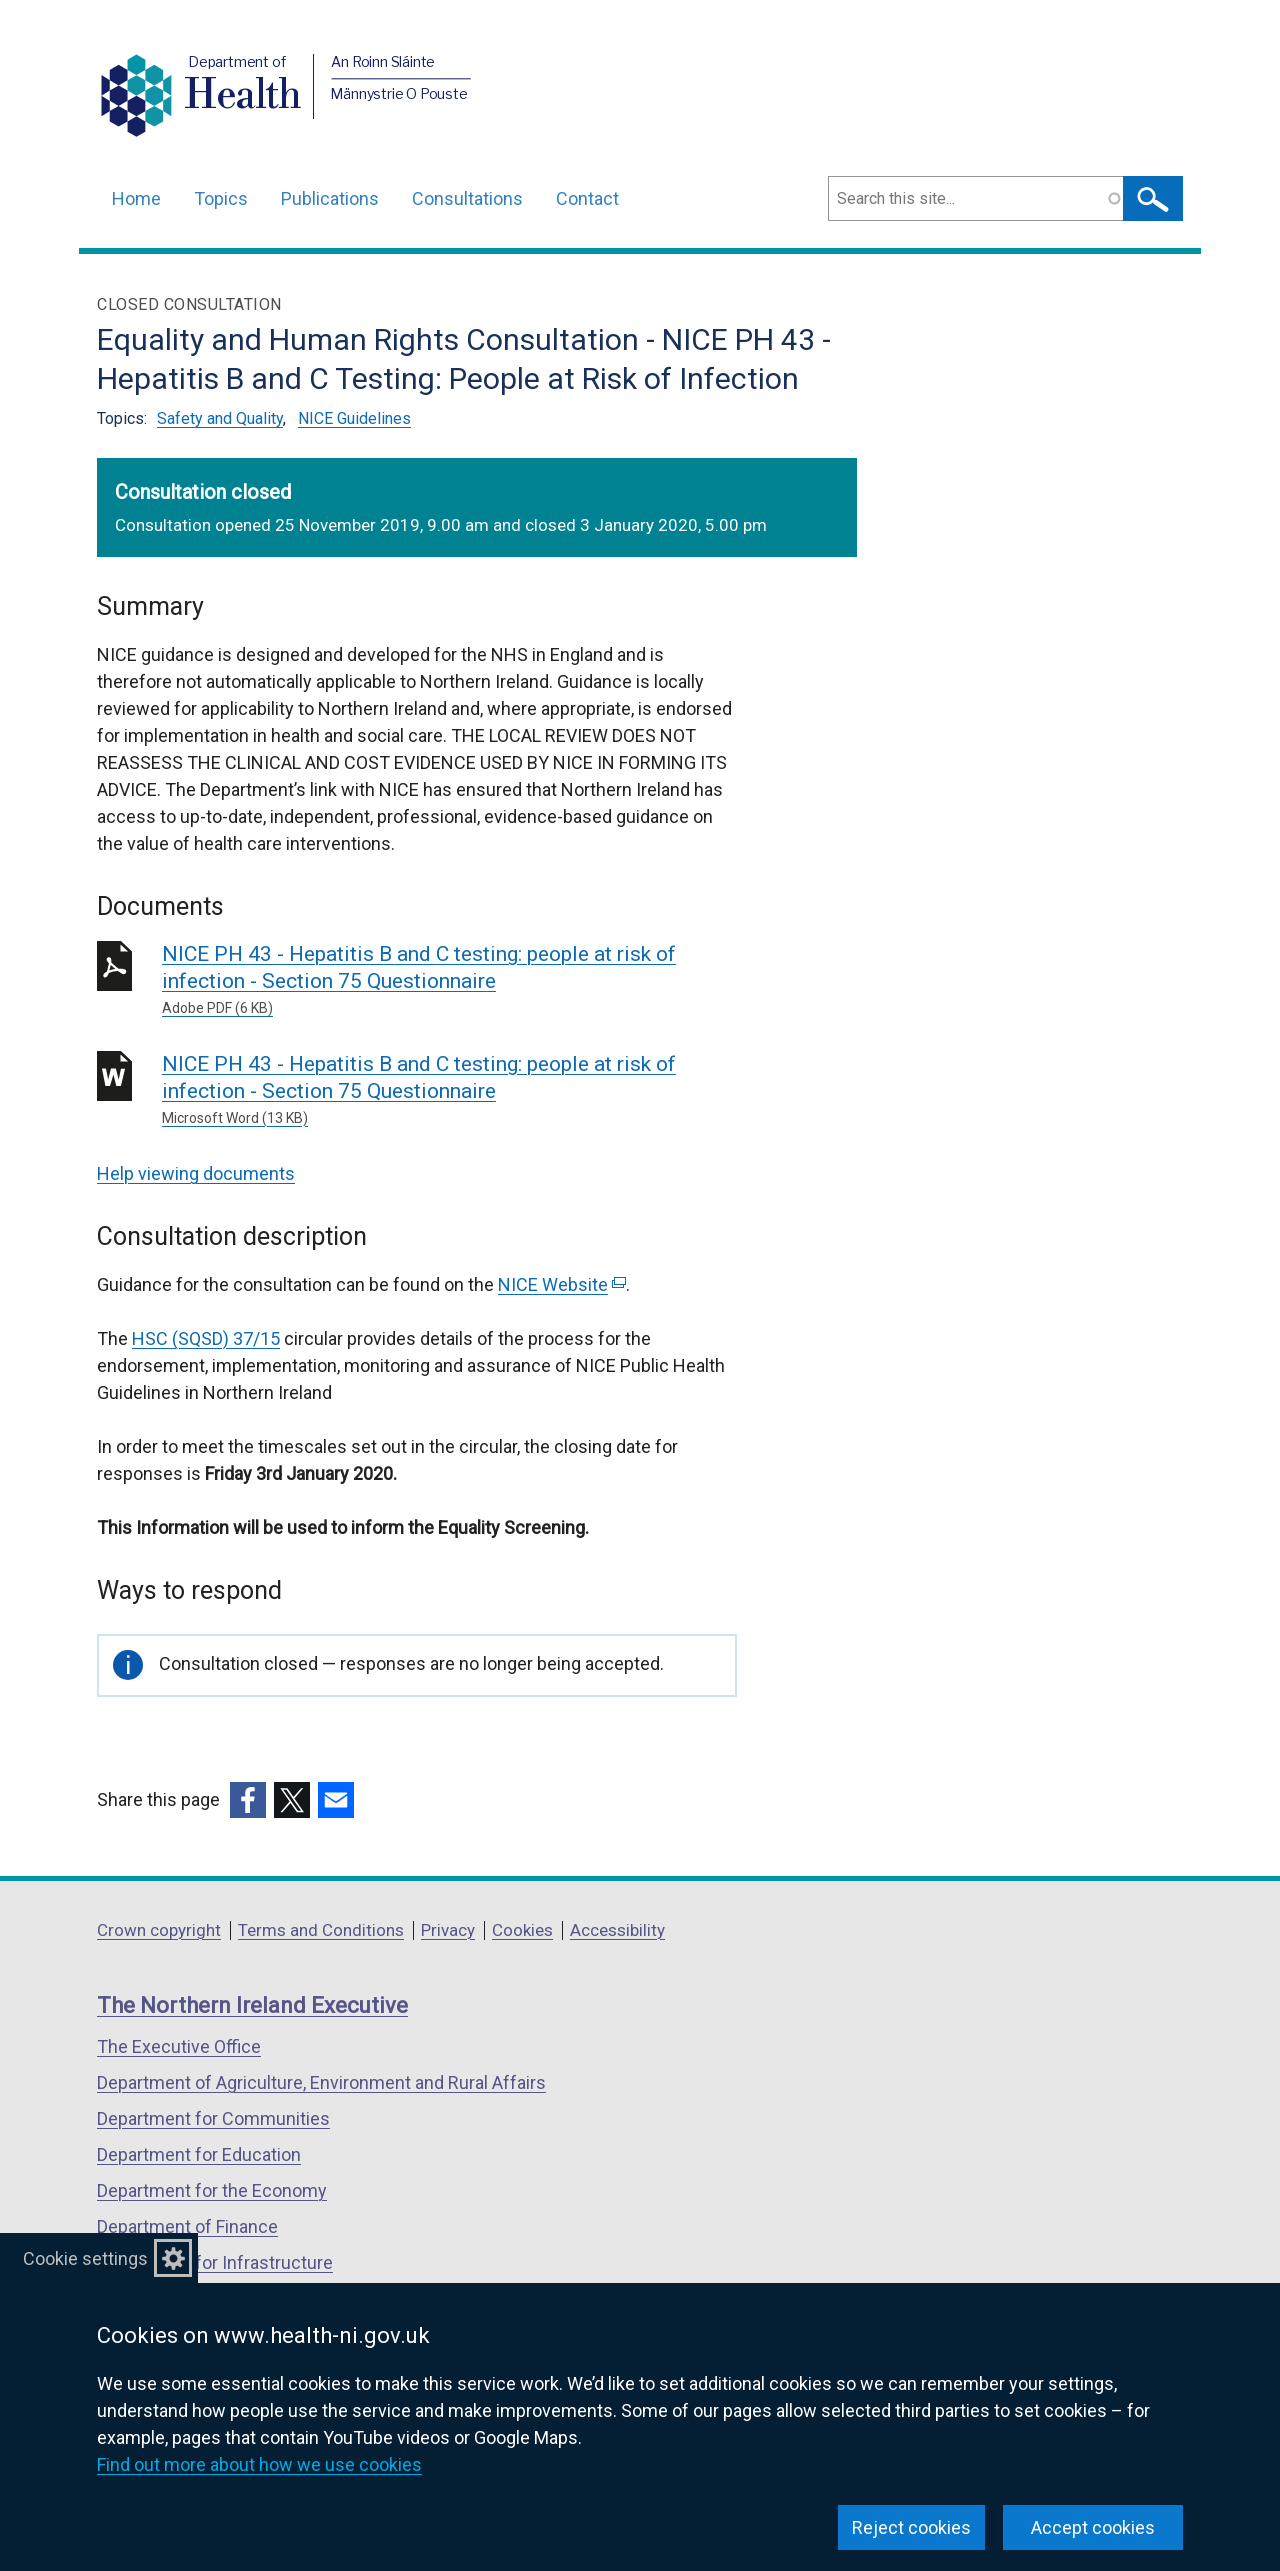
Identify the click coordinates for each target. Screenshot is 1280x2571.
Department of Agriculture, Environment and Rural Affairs (321, 2082)
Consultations (467, 198)
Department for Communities (213, 2118)
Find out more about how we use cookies (259, 2464)
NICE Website (562, 1284)
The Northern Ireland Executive (252, 2005)
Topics (221, 198)
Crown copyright (159, 1930)
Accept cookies (1093, 2527)
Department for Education (199, 2154)
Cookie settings (85, 2258)
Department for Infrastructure (215, 2262)
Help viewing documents (196, 1173)
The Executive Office (179, 2046)
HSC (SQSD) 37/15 (206, 1338)
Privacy (448, 1930)
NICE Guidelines (354, 418)
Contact (587, 198)
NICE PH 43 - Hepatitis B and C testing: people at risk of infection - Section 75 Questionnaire (449, 980)
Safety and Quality (220, 418)
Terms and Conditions (321, 1930)
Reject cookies (911, 2527)
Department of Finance (187, 2226)
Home (136, 198)
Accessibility (617, 1930)
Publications (330, 198)
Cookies (522, 1930)
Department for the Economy (212, 2190)
